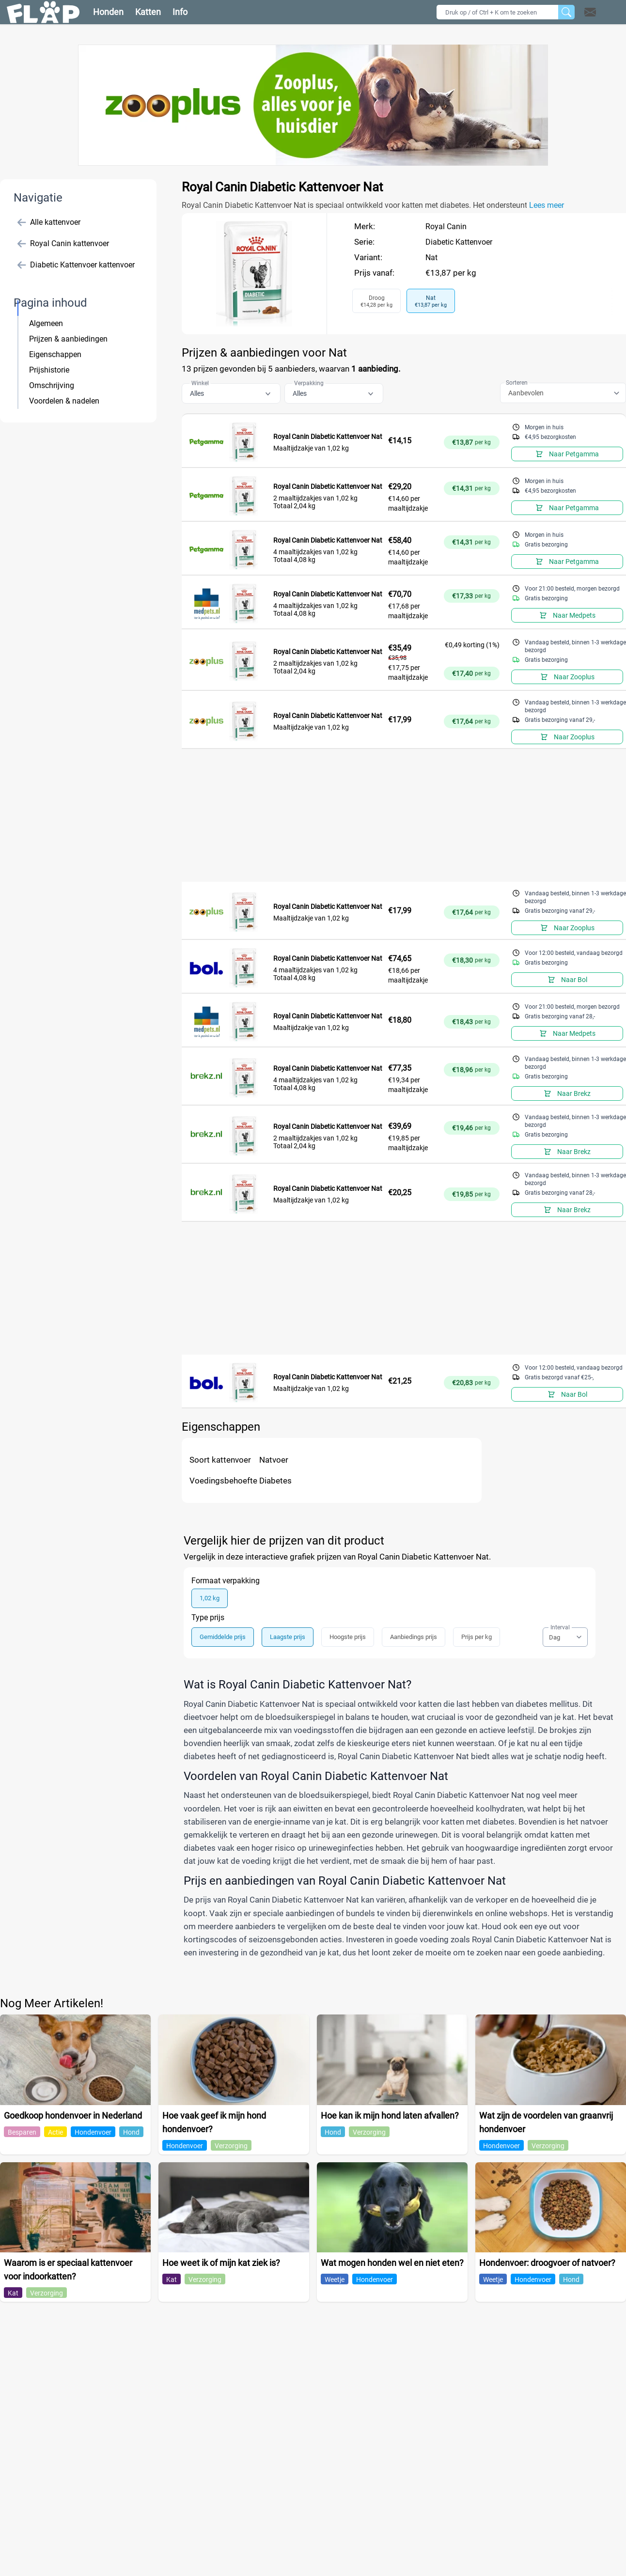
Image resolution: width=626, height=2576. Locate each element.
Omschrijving (51, 385)
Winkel (200, 383)
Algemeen (46, 323)
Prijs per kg (476, 1636)
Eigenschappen (55, 354)
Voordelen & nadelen (64, 401)
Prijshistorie (49, 370)
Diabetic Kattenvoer (458, 242)
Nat (431, 257)
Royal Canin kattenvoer (63, 244)
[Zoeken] (566, 12)
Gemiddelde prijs (223, 1636)
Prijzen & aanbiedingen (68, 338)
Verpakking (309, 383)
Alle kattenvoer (48, 222)
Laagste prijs (287, 1636)
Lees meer (546, 205)
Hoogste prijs (347, 1636)
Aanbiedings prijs (413, 1636)
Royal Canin (446, 226)
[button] (602, 12)
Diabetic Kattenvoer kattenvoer (76, 265)
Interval (560, 1627)
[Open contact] (590, 12)
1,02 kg (209, 1598)
